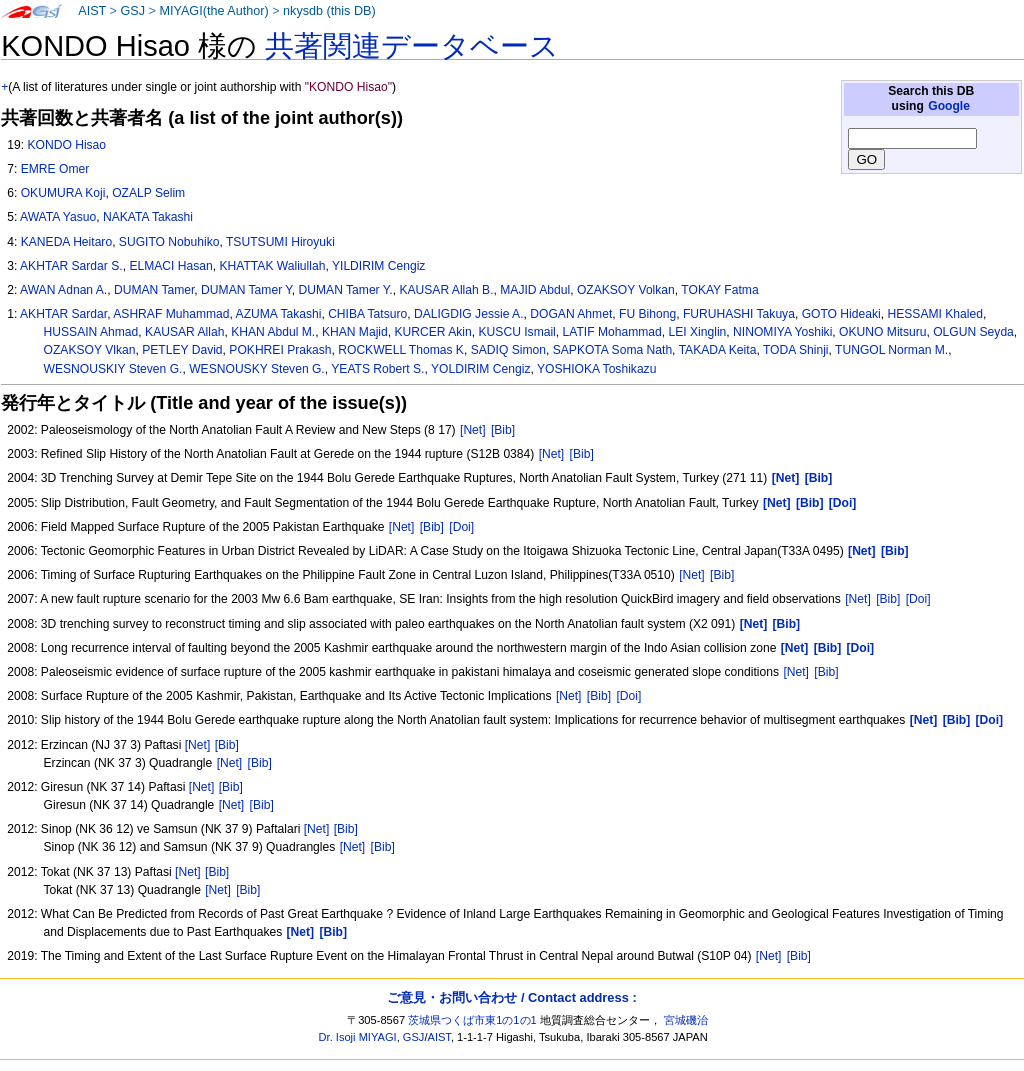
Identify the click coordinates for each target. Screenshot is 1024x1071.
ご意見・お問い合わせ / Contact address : (511, 997)
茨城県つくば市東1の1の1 (472, 1020)
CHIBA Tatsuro (367, 314)
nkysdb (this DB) (329, 11)
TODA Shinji (796, 350)
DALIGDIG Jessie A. (469, 314)
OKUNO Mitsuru (882, 332)
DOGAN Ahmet (571, 314)
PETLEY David (182, 350)
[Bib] (503, 430)
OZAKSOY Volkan (626, 290)
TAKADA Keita (718, 350)
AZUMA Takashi (279, 314)
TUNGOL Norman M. (891, 350)
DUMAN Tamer (154, 290)
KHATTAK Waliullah (272, 266)
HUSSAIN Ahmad (91, 332)
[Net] (473, 430)
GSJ (132, 11)
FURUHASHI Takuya (739, 314)
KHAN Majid (355, 332)
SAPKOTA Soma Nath (612, 350)
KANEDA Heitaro (66, 242)
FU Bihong (647, 314)
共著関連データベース (412, 46)
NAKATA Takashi (148, 217)
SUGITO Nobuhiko (169, 242)
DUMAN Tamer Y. (346, 290)
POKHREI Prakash (280, 350)
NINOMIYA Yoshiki (782, 332)
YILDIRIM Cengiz (378, 266)
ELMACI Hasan (170, 266)
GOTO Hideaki (841, 314)
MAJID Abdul (535, 290)
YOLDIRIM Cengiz (480, 369)
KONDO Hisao (66, 145)
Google (949, 106)
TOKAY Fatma (719, 290)
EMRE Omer (55, 169)
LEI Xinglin (698, 332)
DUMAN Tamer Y (246, 290)
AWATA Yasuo (58, 217)
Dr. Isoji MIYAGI (358, 1037)
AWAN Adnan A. (63, 290)
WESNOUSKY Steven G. (257, 369)
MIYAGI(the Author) (213, 11)
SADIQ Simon (508, 350)
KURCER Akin (433, 332)
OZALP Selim (148, 193)
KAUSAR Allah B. (446, 290)
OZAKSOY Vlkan (90, 350)
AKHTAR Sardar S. (71, 266)
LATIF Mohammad (612, 332)
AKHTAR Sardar (63, 314)
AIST (92, 11)
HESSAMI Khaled (934, 314)
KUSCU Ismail (517, 332)
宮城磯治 (686, 1020)
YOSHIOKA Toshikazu (596, 369)
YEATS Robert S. (377, 369)
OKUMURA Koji (63, 193)
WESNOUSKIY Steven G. (113, 369)
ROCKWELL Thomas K (401, 350)
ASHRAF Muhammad (171, 314)
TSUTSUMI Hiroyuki (280, 242)
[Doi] (461, 527)
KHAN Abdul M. (273, 332)
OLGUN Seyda (973, 332)
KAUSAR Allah (184, 332)
